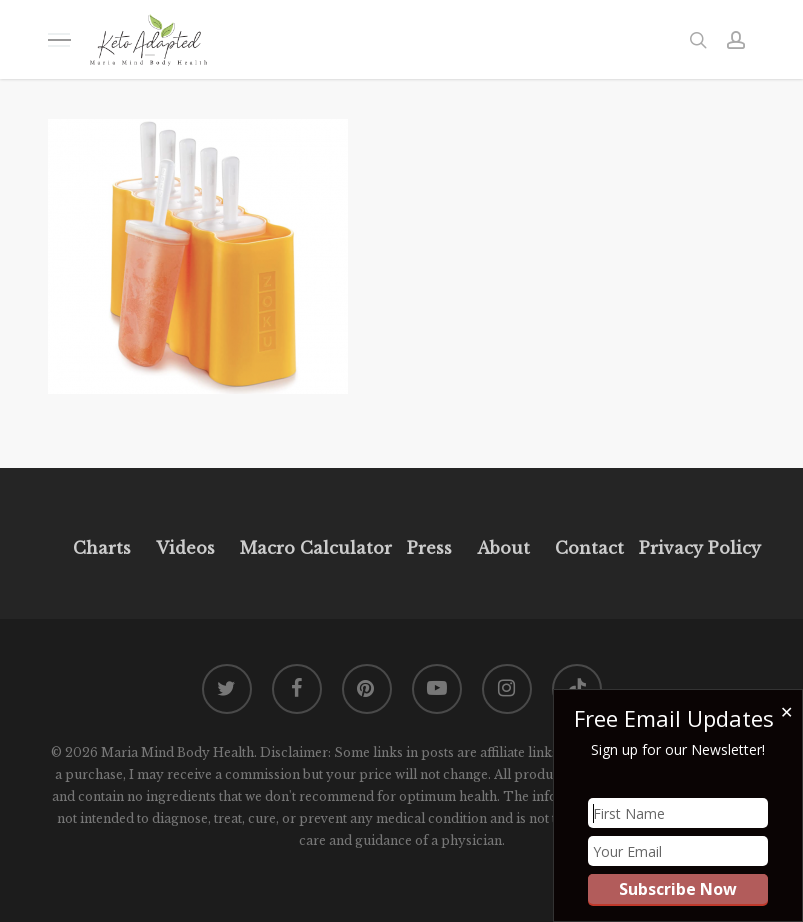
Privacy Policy (697, 548)
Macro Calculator (316, 548)
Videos (185, 548)
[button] (59, 39)
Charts (102, 548)
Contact (589, 548)
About (503, 548)
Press (429, 548)
